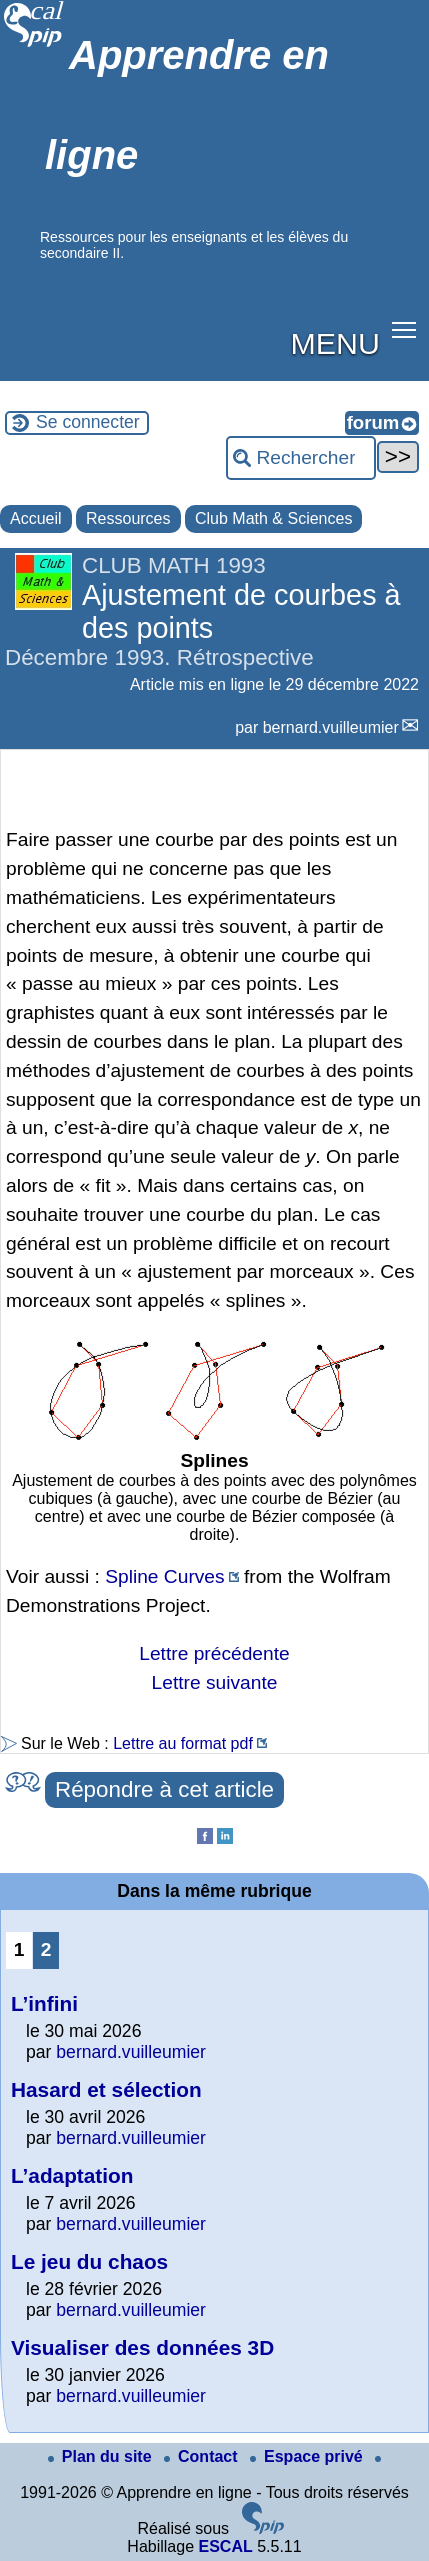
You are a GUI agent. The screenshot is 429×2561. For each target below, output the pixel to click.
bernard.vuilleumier (331, 727)
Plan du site (102, 2456)
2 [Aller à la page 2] (46, 1949)
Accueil (36, 518)
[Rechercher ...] (301, 458)
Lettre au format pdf (183, 1743)
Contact (203, 2456)
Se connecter (88, 422)
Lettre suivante (215, 1682)
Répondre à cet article (164, 1789)
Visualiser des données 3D (142, 2347)
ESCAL (225, 2546)
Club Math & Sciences (273, 518)
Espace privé (308, 2456)
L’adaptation (72, 2175)
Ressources (128, 518)
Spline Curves (164, 1576)
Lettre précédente (214, 1653)
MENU (335, 343)
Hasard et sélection (106, 2089)
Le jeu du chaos (89, 2261)
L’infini (44, 2003)
